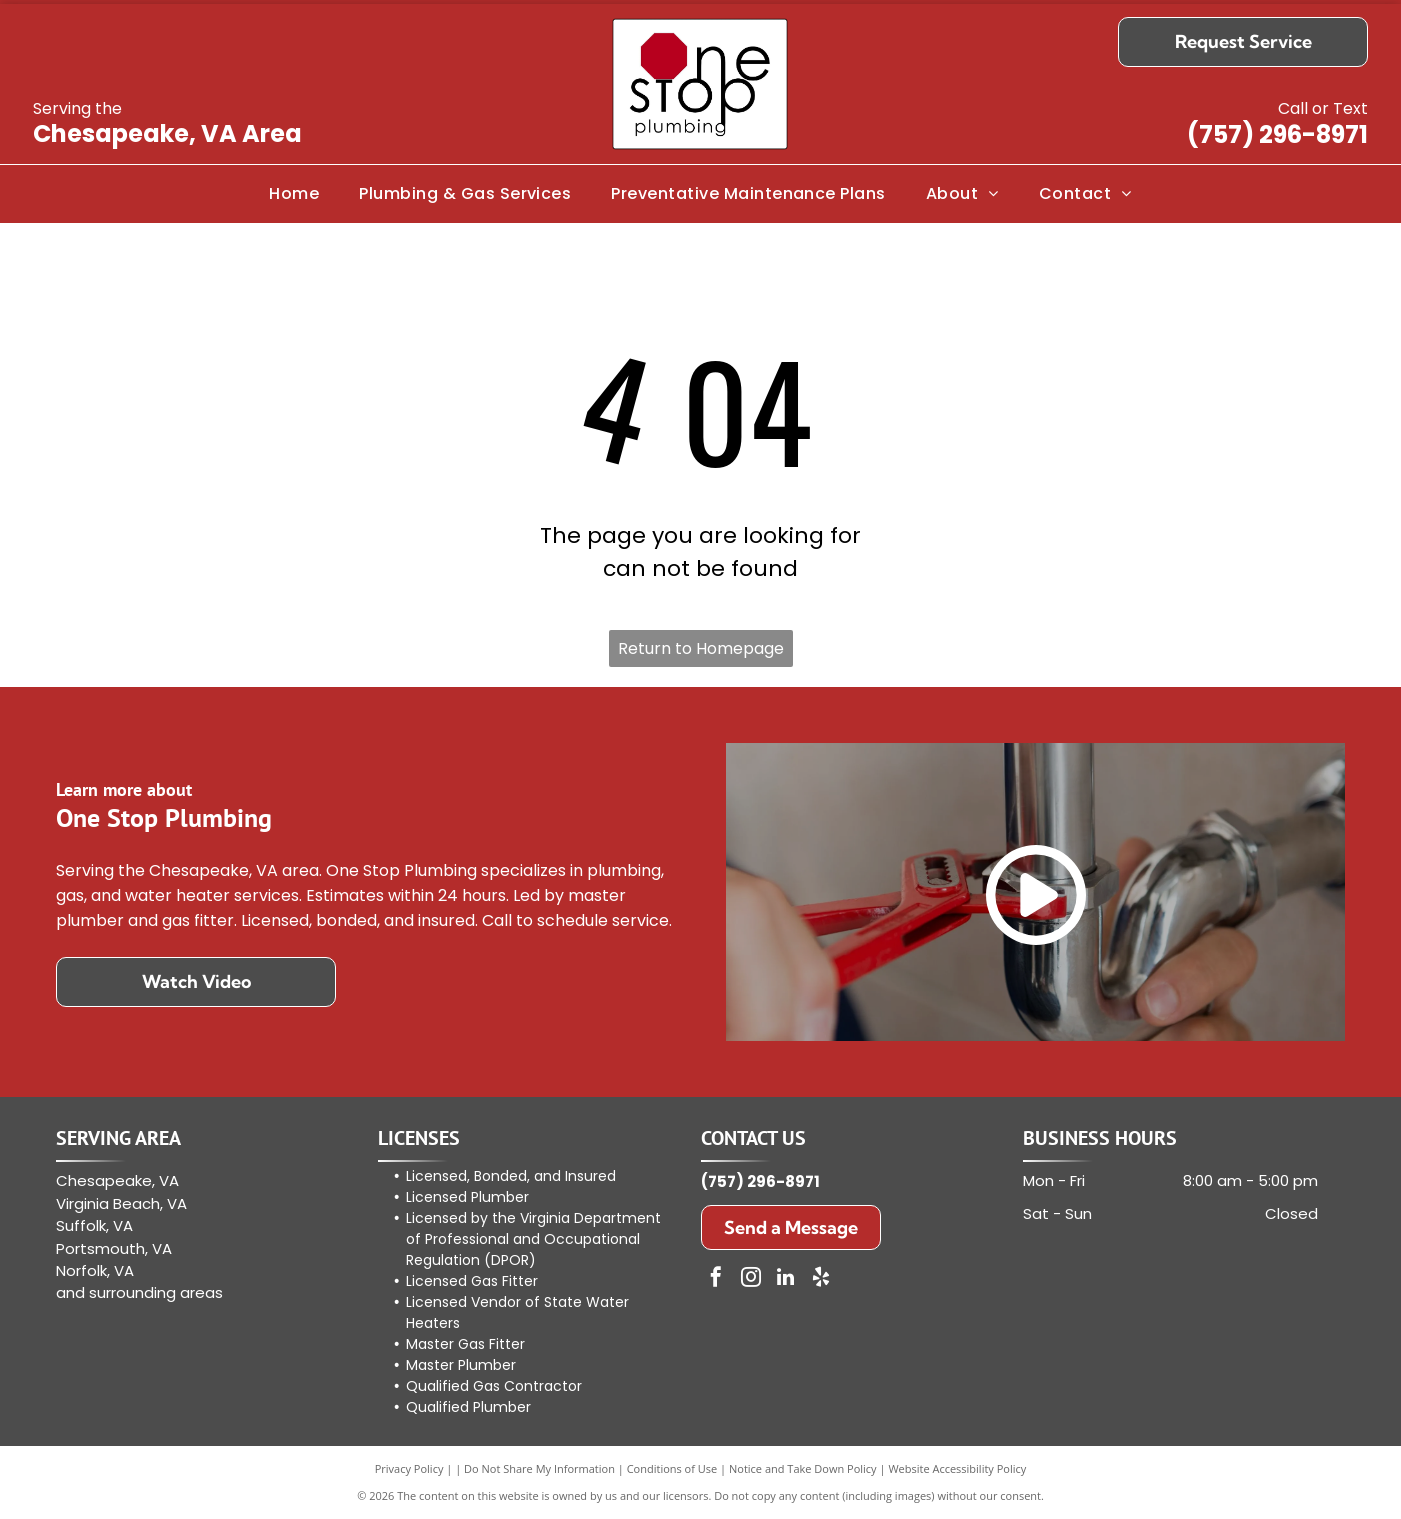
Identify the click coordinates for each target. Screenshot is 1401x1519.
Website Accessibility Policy (957, 1468)
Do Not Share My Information (539, 1468)
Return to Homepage (701, 648)
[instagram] (751, 1279)
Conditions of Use (672, 1468)
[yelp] (821, 1279)
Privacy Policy (409, 1468)
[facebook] (716, 1279)
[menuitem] (294, 194)
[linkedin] (786, 1279)
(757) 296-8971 (1277, 134)
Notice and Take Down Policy (803, 1468)
